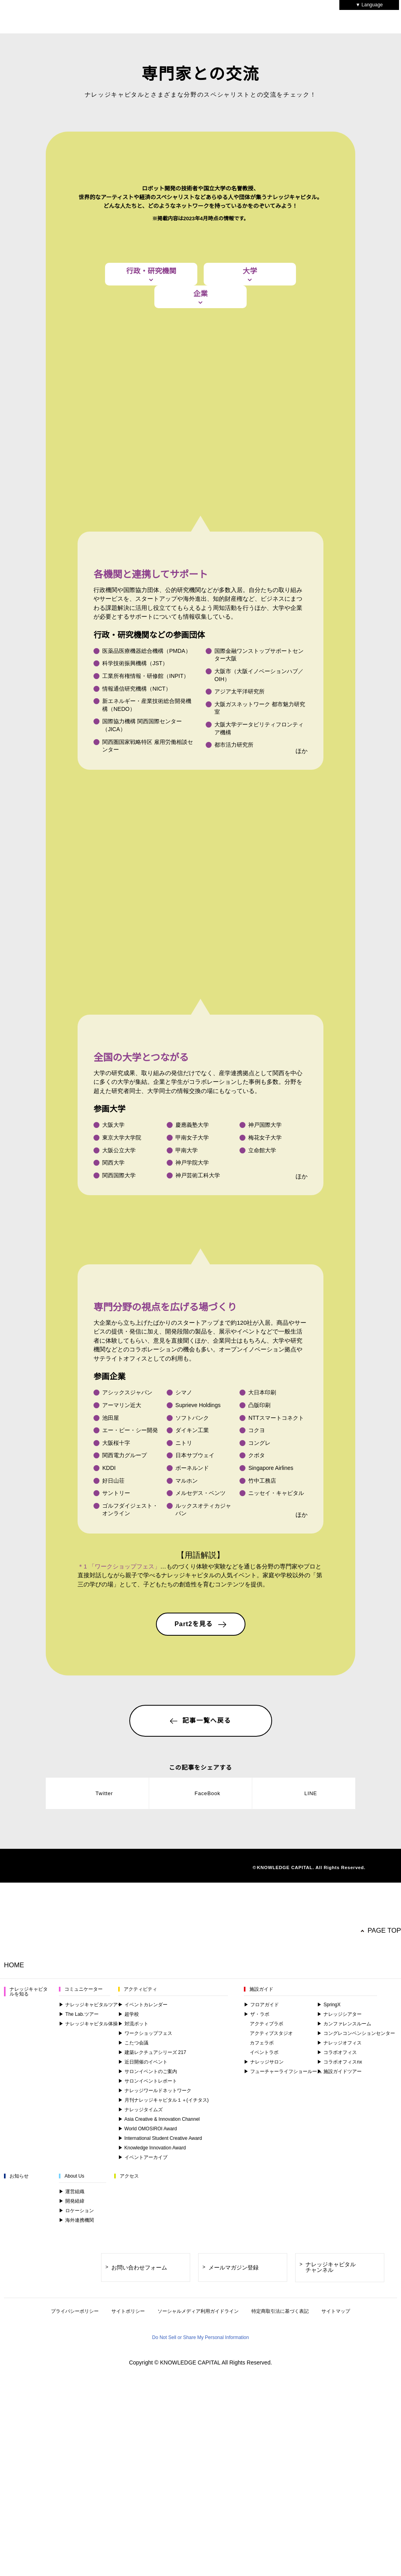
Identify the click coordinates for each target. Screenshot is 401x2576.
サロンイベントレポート (147, 2406)
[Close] (392, 2538)
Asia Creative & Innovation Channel (159, 2444)
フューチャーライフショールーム (283, 2396)
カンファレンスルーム (344, 2348)
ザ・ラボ (256, 2339)
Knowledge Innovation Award (154, 2472)
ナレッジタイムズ (140, 2434)
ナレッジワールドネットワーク (154, 2415)
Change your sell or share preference (65, 2571)
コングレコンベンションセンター (356, 2358)
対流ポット (133, 2348)
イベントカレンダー (142, 2329)
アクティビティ (140, 2314)
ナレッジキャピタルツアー (90, 2329)
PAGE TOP (385, 2255)
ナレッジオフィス (339, 2367)
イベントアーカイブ (142, 2482)
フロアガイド (261, 2329)
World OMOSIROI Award (147, 2453)
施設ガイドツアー (339, 2396)
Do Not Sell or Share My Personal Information (345, 2536)
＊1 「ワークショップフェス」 (119, 1767)
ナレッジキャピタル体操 (88, 2348)
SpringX (329, 2329)
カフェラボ (262, 2367)
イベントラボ (264, 2377)
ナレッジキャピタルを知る (29, 2317)
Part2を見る (200, 1825)
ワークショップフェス (145, 2358)
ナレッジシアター (339, 2339)
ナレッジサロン (264, 2387)
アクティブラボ (266, 2348)
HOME (14, 2290)
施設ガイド (261, 2314)
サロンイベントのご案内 (147, 2396)
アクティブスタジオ (271, 2358)
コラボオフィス (337, 2377)
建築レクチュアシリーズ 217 (152, 2377)
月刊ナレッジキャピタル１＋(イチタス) (163, 2425)
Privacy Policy (33, 2563)
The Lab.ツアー (78, 2339)
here (70, 2517)
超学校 (128, 2339)
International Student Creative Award (161, 2463)
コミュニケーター (83, 2314)
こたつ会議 (133, 2367)
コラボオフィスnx (339, 2387)
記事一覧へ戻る (200, 1921)
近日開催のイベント (142, 2387)
